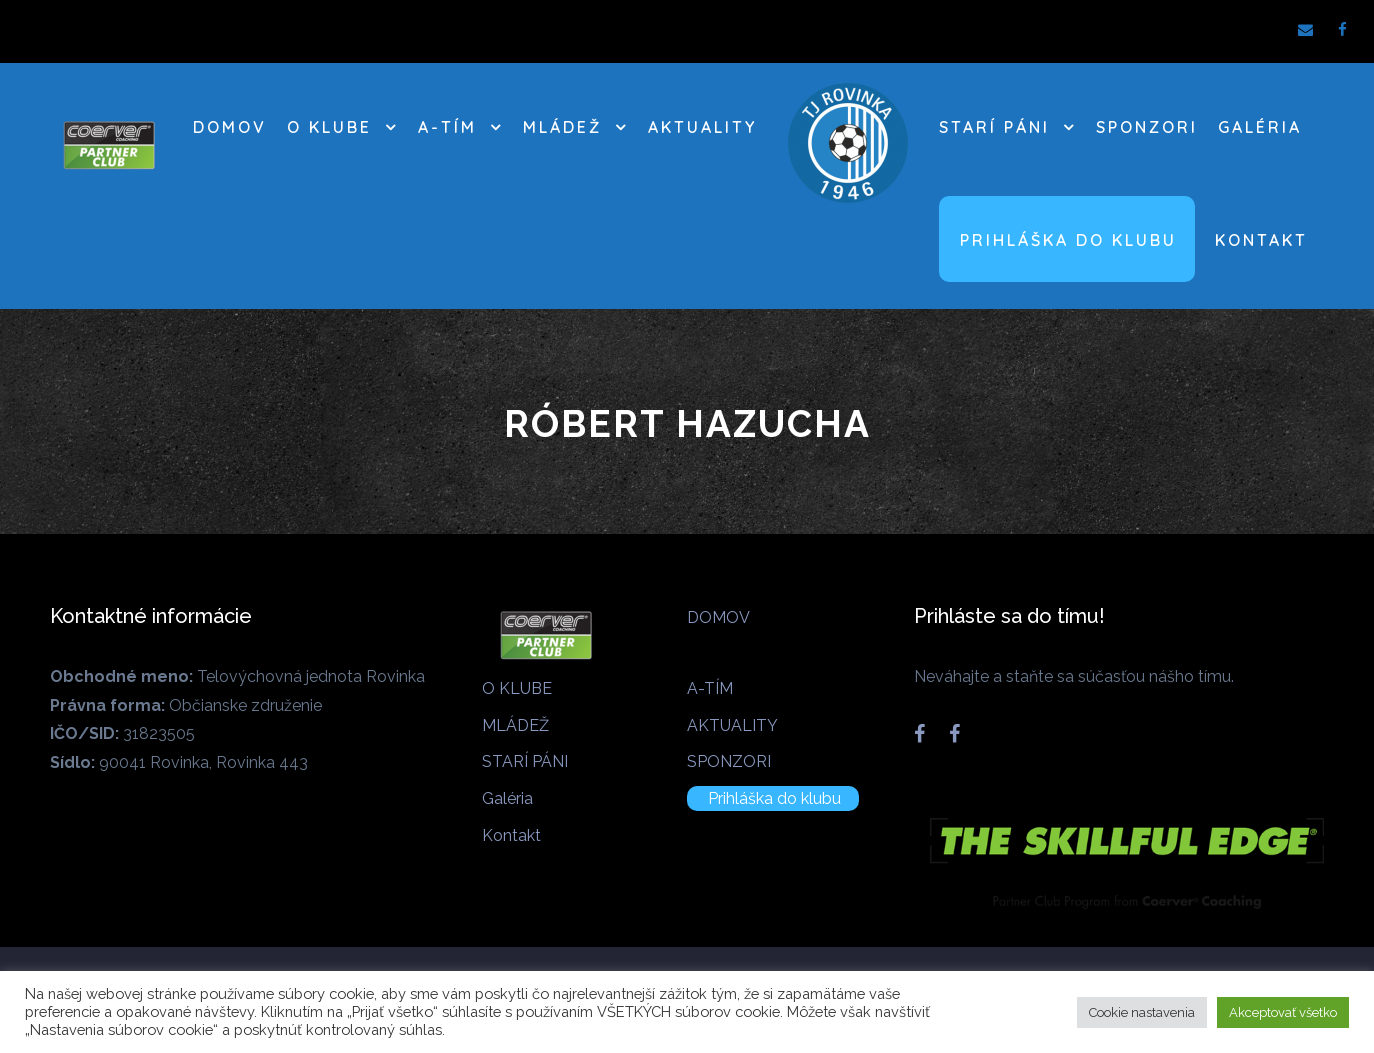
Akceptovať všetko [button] (1283, 1012)
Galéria (1260, 127)
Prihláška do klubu (1068, 240)
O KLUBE (329, 127)
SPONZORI (1147, 127)
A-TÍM (447, 127)
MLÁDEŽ (562, 127)
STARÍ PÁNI (994, 127)
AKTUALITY (702, 127)
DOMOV (230, 127)
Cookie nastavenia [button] (1142, 1012)
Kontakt (1261, 240)
